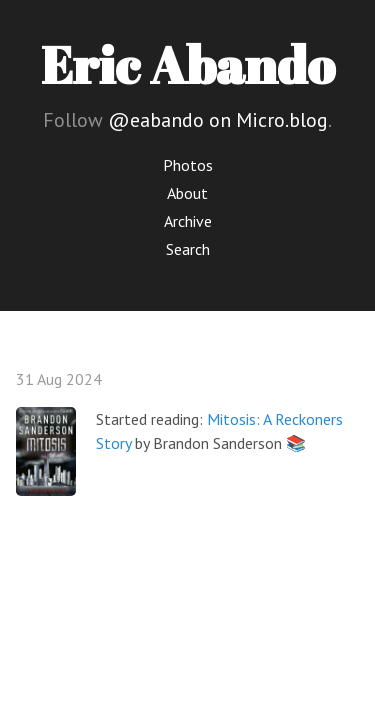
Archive (188, 221)
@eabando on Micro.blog (218, 120)
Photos (188, 165)
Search (188, 249)
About (187, 193)
